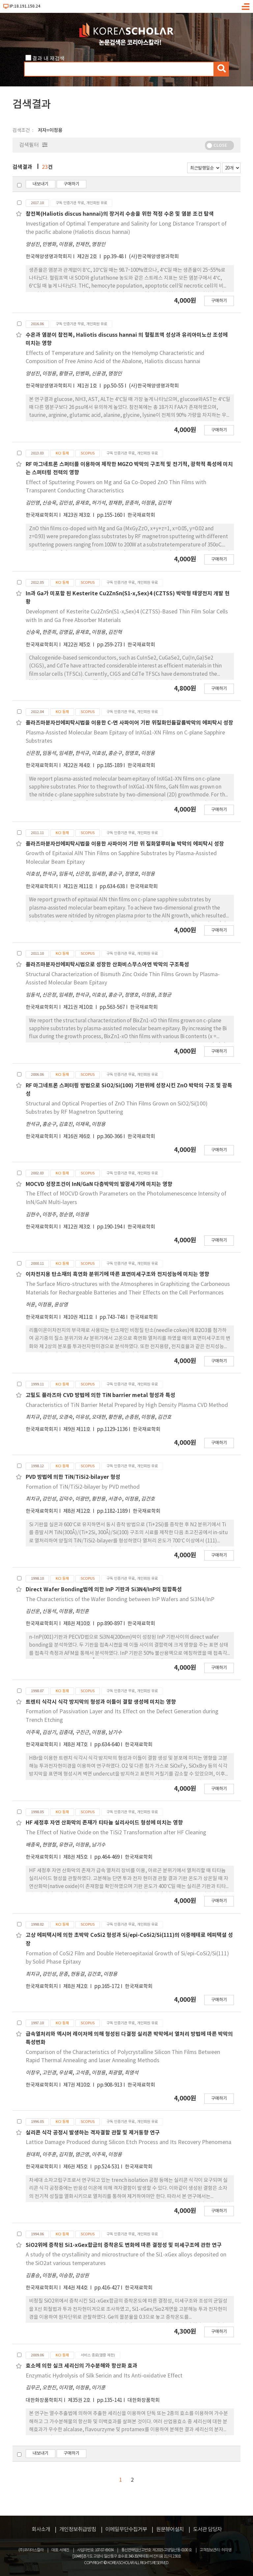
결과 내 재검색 (48, 59)
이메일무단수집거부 (126, 2529)
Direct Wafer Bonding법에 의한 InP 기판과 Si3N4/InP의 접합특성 (104, 1589)
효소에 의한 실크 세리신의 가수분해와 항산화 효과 (81, 2366)
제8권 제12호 (77, 1511)
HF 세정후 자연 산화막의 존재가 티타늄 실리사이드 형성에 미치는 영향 (104, 1822)
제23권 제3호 (77, 515)
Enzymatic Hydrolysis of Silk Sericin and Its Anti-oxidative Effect (104, 2376)
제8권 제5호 (76, 1857)
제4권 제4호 (76, 2288)
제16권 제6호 (77, 1136)
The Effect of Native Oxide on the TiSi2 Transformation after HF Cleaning (116, 1833)
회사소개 (41, 2529)
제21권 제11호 (78, 886)
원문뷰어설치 (170, 2529)
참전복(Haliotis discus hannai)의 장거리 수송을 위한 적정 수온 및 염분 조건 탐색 (120, 214)
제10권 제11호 (78, 1317)
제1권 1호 (87, 386)
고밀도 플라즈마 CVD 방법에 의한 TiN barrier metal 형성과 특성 (100, 1395)
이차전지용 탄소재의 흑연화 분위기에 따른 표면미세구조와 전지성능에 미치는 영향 (117, 1274)
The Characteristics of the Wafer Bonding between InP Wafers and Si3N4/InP (120, 1599)
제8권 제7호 (76, 1745)
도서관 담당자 (207, 2529)
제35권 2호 (80, 2400)
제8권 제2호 (76, 1986)
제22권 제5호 (77, 645)
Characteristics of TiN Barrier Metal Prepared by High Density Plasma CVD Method (127, 1405)
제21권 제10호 (78, 1007)
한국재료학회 (141, 515)
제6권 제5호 (76, 2167)
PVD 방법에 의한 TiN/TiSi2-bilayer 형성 (73, 1477)
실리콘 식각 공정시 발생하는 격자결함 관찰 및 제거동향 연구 (93, 2132)
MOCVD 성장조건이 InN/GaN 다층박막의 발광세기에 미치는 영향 (99, 1184)
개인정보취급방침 (77, 2529)
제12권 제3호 (77, 1227)
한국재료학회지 (42, 515)
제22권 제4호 (77, 765)
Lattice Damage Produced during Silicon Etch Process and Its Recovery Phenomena (128, 2142)
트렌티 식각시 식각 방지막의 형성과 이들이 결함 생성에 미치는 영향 (101, 1702)
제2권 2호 (87, 257)
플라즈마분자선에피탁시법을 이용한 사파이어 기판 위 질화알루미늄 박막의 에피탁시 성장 (125, 844)
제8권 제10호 (77, 1624)
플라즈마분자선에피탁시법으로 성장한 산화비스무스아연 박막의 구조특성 (107, 964)
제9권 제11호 (77, 1429)
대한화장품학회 (143, 2400)
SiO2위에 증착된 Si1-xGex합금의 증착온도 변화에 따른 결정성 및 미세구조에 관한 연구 (124, 2245)
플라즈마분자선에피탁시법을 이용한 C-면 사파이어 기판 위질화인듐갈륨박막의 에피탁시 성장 (129, 723)
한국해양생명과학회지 (49, 257)
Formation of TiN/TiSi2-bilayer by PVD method (83, 1487)
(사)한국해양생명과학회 (154, 257)
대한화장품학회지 (44, 2400)
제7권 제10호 (77, 2085)
